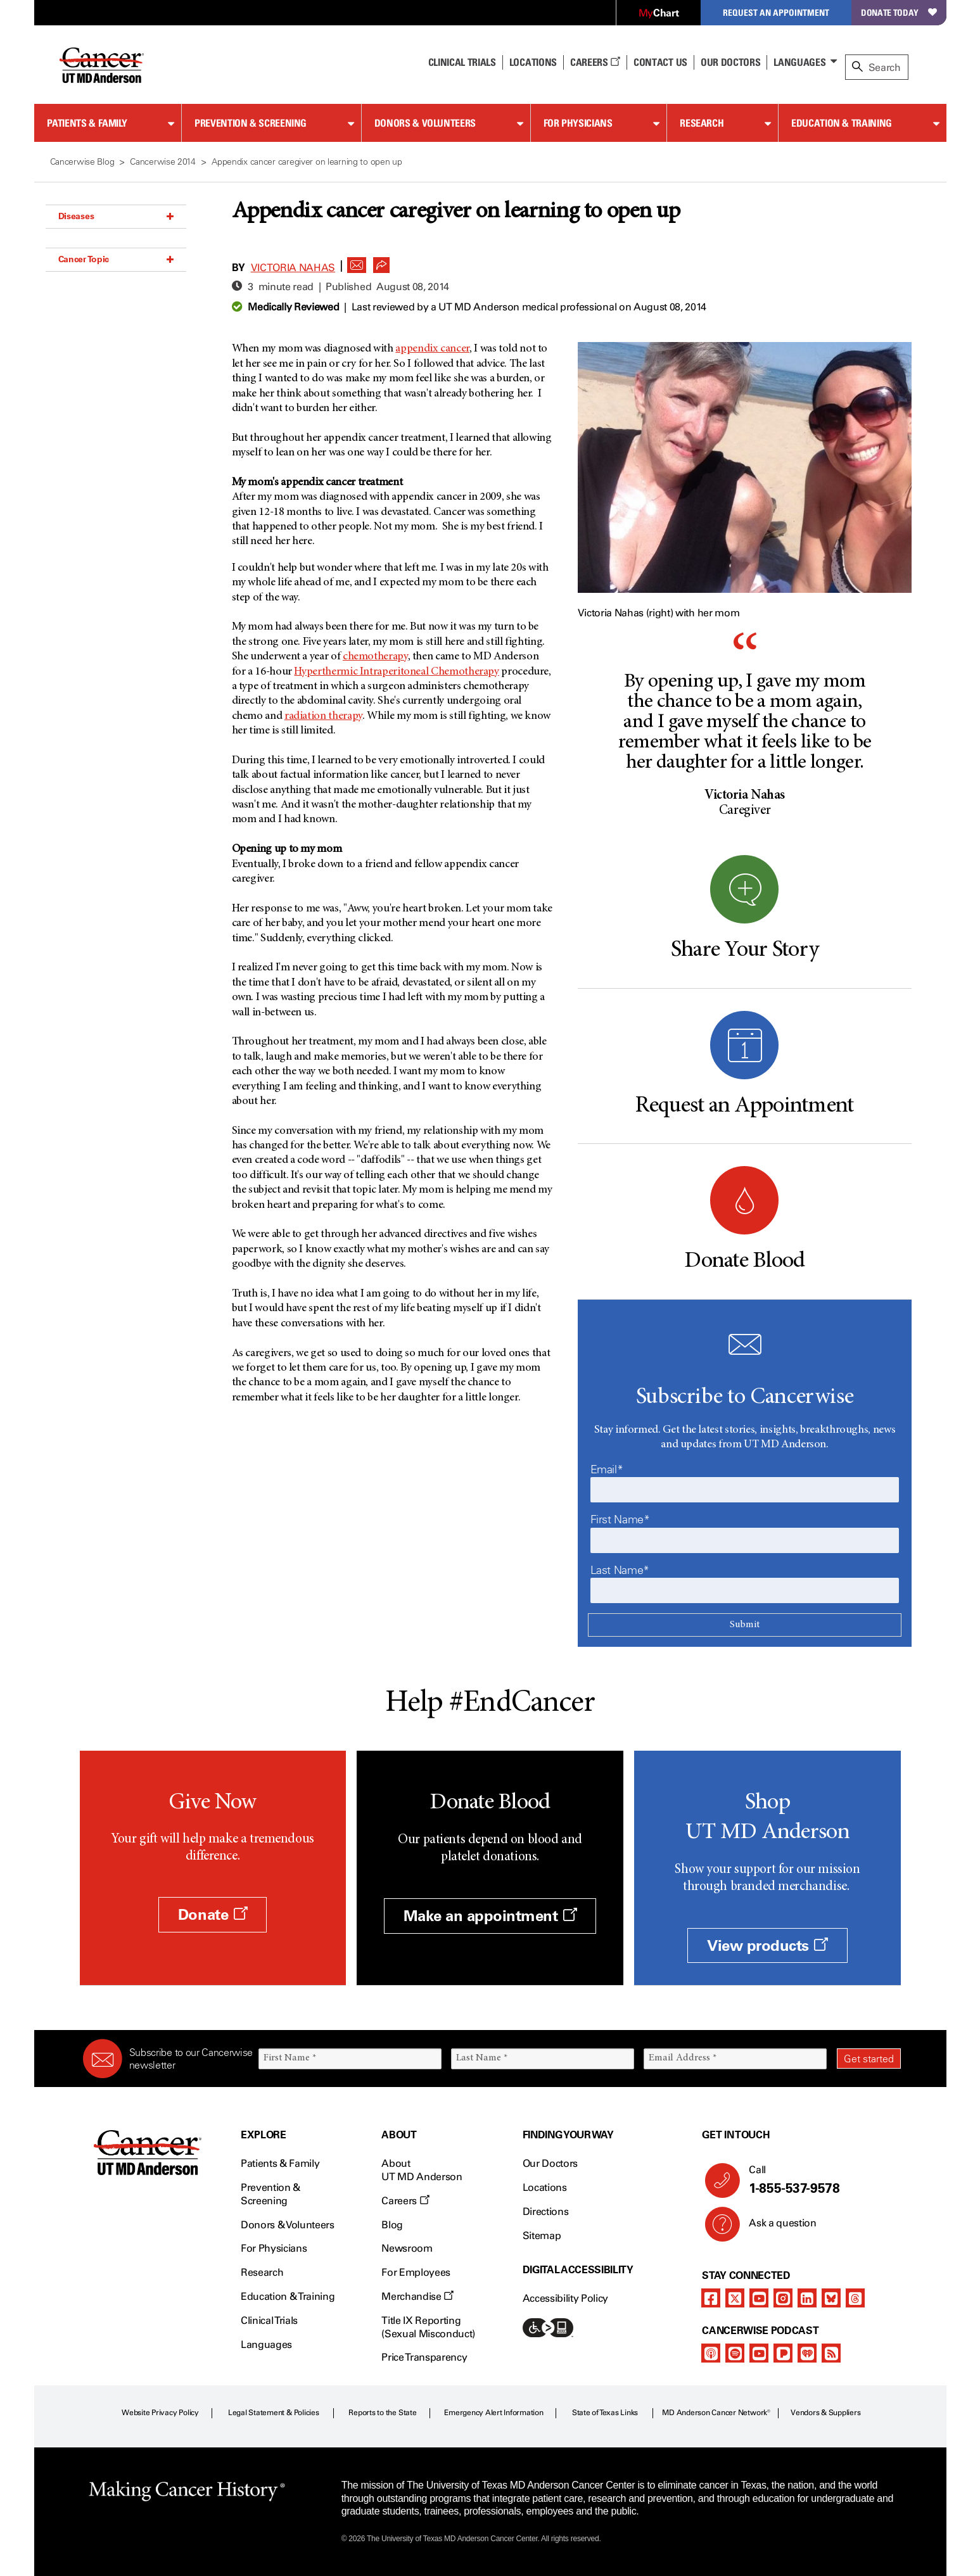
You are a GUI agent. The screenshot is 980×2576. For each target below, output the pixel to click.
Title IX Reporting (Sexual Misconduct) (428, 2327)
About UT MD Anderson (421, 2170)
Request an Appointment (776, 12)
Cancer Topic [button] (116, 259)
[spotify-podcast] (735, 2353)
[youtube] (759, 2297)
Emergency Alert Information (494, 2412)
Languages (799, 62)
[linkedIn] (807, 2297)
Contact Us (660, 62)
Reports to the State (382, 2412)
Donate (212, 1914)
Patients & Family (87, 123)
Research (701, 123)
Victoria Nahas (293, 268)
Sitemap (542, 2236)
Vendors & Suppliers (825, 2412)
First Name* (620, 1519)
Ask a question (775, 2228)
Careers (595, 62)
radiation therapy (323, 716)
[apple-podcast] (711, 2353)
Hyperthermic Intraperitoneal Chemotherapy (396, 672)
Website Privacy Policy (160, 2412)
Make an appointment (490, 1916)
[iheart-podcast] (807, 2353)
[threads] (855, 2297)
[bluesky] (831, 2297)
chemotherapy (375, 657)
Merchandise (417, 2296)
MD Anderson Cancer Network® (716, 2412)
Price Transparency (424, 2357)
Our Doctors (730, 62)
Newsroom (406, 2248)
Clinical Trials (462, 62)
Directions (546, 2211)
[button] (356, 261)
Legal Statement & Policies (273, 2412)
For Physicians (578, 123)
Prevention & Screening (250, 123)
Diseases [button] (116, 216)
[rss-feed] (831, 2353)
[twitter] (735, 2297)
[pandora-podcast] (783, 2353)
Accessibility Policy (566, 2298)
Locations (545, 2187)
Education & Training (841, 123)
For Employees (415, 2272)
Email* (606, 1469)
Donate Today (898, 12)
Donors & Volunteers (425, 123)
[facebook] (711, 2297)
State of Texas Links (605, 2412)
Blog (392, 2225)
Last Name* (619, 1570)
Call (819, 2180)
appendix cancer (432, 349)
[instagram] (783, 2297)
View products (767, 1945)
